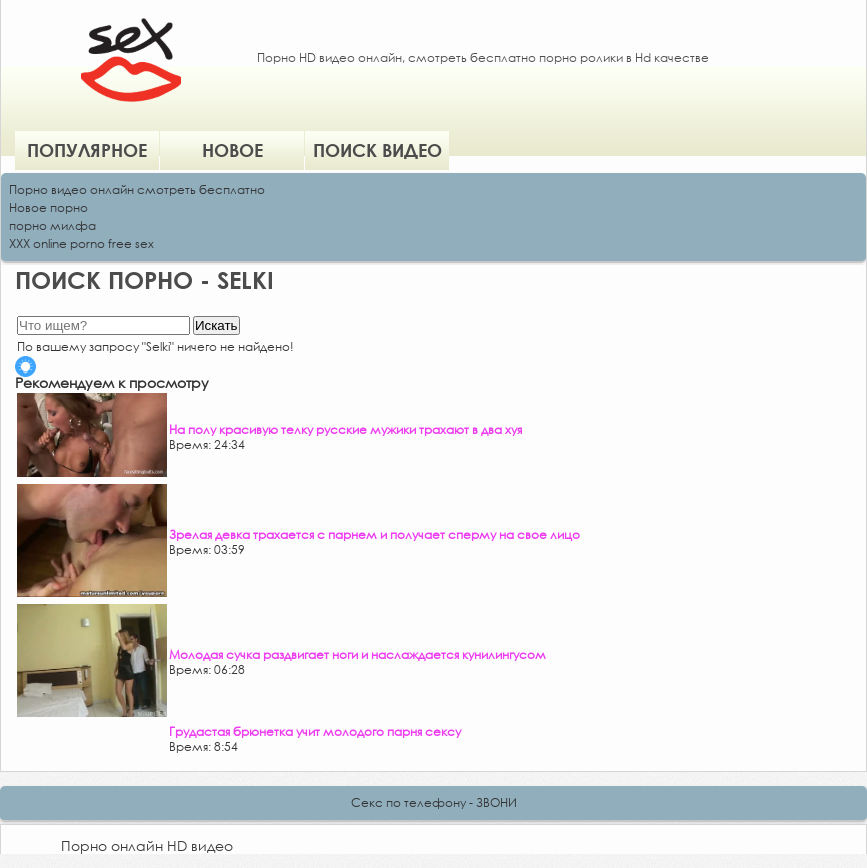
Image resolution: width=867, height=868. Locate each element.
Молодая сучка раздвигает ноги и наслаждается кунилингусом (357, 654)
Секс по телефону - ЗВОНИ (434, 802)
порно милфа (52, 225)
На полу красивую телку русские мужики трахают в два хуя (345, 429)
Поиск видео (377, 150)
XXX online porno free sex (81, 243)
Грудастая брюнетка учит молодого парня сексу (315, 731)
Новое (232, 150)
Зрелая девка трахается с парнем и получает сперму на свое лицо (374, 534)
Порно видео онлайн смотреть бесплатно (137, 189)
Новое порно (48, 207)
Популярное (87, 150)
